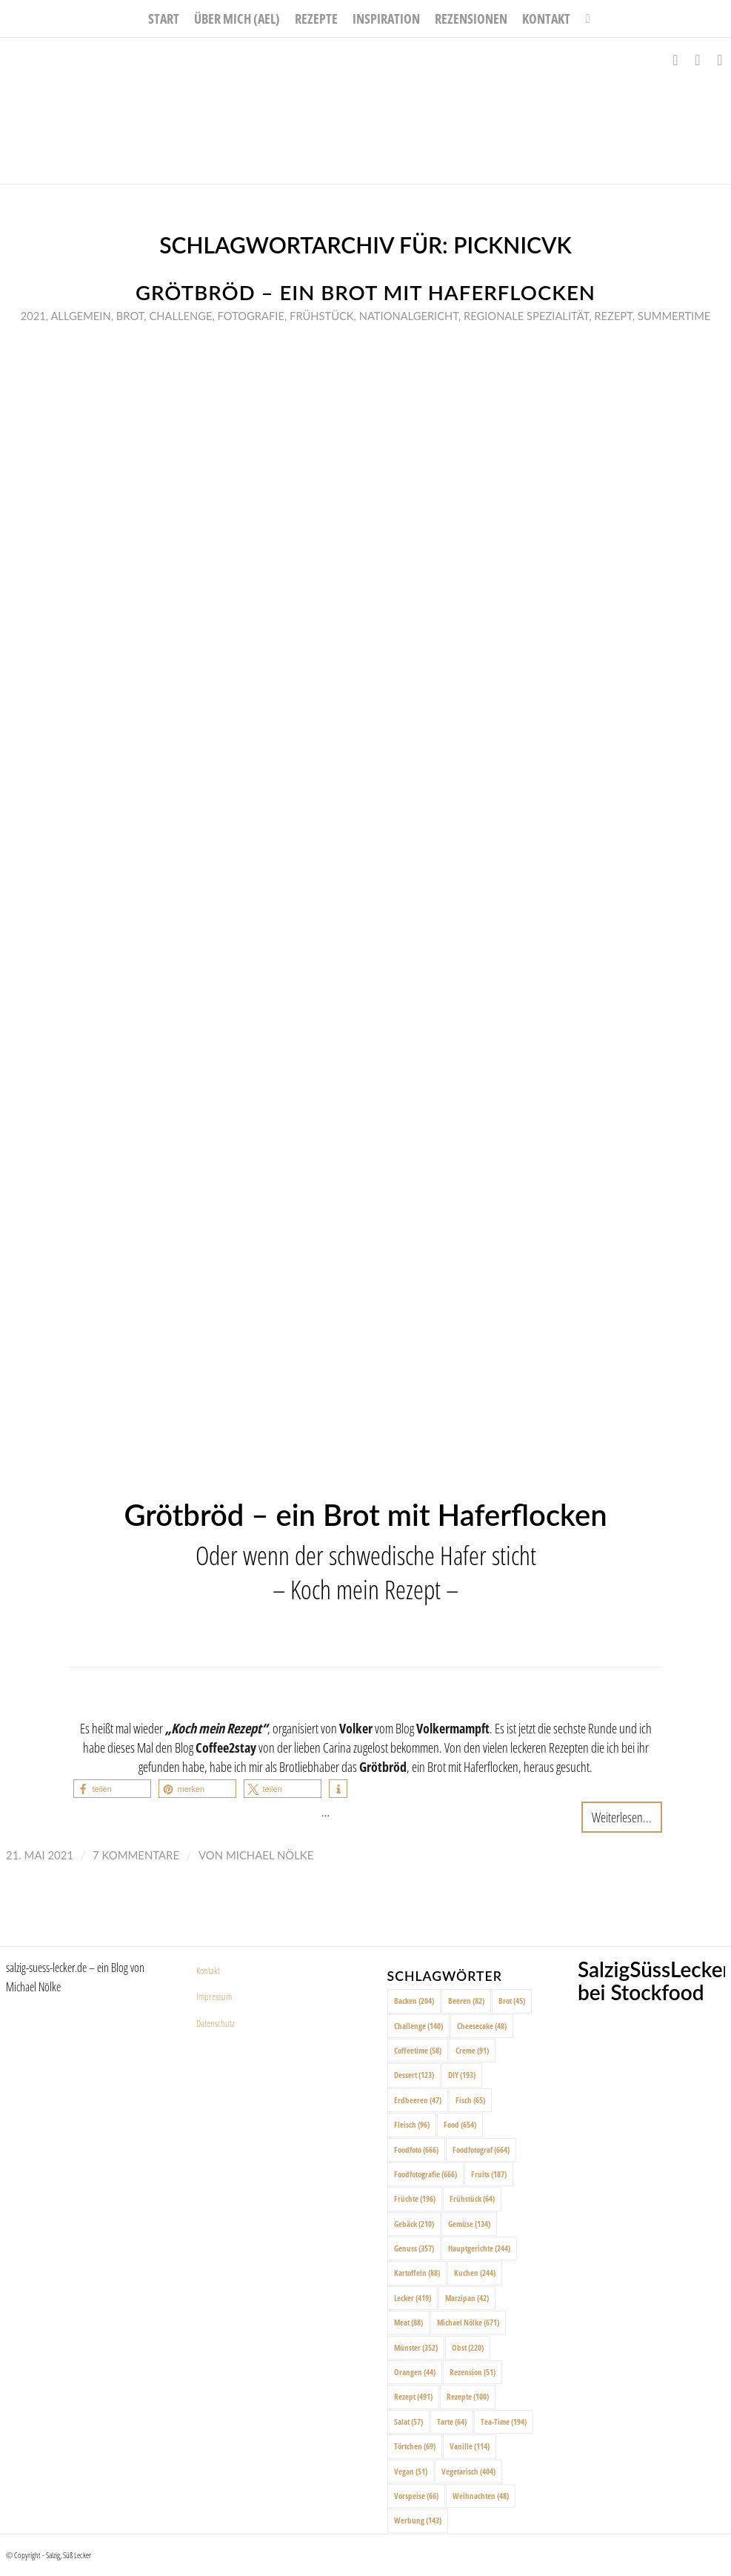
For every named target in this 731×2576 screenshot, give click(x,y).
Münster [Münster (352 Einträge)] (416, 2347)
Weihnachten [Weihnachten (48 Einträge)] (481, 2495)
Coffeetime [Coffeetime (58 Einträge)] (417, 2050)
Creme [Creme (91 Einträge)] (472, 2050)
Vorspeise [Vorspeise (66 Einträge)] (416, 2495)
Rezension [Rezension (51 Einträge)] (472, 2371)
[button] (112, 1788)
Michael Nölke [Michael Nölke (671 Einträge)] (468, 2322)
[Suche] (584, 18)
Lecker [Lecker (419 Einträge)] (412, 2297)
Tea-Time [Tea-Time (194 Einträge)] (504, 2421)
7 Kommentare (136, 1855)
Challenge (180, 315)
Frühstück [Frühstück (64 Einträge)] (472, 2198)
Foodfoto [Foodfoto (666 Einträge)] (416, 2149)
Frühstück (322, 315)
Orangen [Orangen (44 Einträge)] (414, 2371)
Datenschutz (215, 2023)
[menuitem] (164, 18)
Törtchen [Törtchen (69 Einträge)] (414, 2445)
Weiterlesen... (622, 1816)
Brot (130, 315)
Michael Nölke (269, 1855)
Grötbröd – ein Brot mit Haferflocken (365, 292)
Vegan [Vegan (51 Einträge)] (410, 2471)
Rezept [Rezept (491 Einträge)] (413, 2396)
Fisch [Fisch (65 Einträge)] (470, 2099)
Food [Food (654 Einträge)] (460, 2124)
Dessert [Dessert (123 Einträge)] (414, 2074)
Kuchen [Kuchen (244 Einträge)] (474, 2272)
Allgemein (80, 315)
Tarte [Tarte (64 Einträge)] (452, 2421)
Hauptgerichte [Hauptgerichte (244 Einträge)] (479, 2248)
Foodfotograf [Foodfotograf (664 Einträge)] (481, 2149)
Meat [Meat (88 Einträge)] (408, 2322)
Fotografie (251, 315)
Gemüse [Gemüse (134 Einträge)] (469, 2223)
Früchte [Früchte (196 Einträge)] (414, 2198)
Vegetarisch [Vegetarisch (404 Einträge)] (468, 2471)
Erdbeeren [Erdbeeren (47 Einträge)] (417, 2099)
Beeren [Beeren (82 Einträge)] (466, 2000)
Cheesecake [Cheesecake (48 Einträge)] (482, 2025)
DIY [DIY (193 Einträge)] (461, 2074)
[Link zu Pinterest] (720, 60)
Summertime (674, 315)
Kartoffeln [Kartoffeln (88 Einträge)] (417, 2272)
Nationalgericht (408, 315)
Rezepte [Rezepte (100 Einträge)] (468, 2396)
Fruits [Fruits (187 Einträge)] (489, 2174)
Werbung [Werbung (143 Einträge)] (417, 2520)
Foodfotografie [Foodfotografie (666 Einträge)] (425, 2174)
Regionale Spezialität (526, 315)
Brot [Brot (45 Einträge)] (511, 2000)
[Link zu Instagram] (698, 60)
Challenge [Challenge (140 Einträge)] (418, 2025)
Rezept (613, 315)
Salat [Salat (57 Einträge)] (408, 2421)
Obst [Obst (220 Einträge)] (468, 2347)
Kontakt (208, 1970)
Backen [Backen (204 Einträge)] (414, 2000)
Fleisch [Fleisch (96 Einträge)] (412, 2124)
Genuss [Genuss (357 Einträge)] (414, 2248)
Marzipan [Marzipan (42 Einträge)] (467, 2297)
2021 (33, 315)
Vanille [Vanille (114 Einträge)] (470, 2445)
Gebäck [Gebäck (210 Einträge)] (414, 2223)
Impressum (214, 1996)
